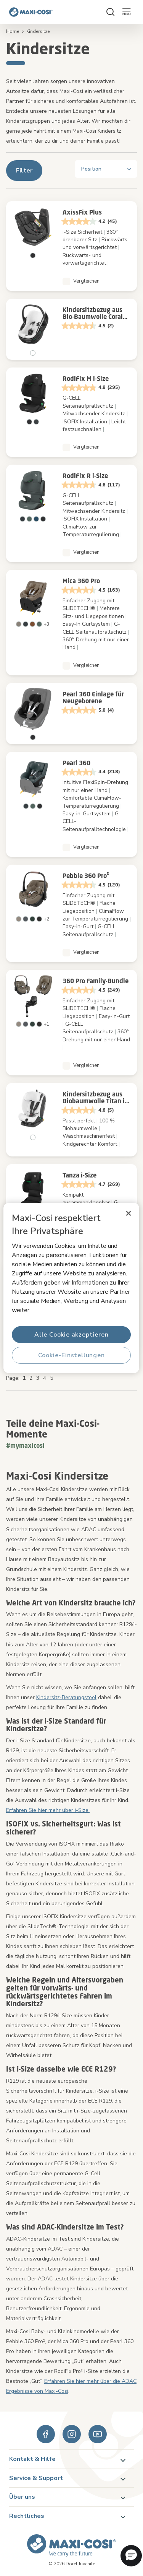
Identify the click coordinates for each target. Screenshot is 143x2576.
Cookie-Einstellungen (71, 1355)
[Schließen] (129, 1213)
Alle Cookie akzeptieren (71, 1334)
